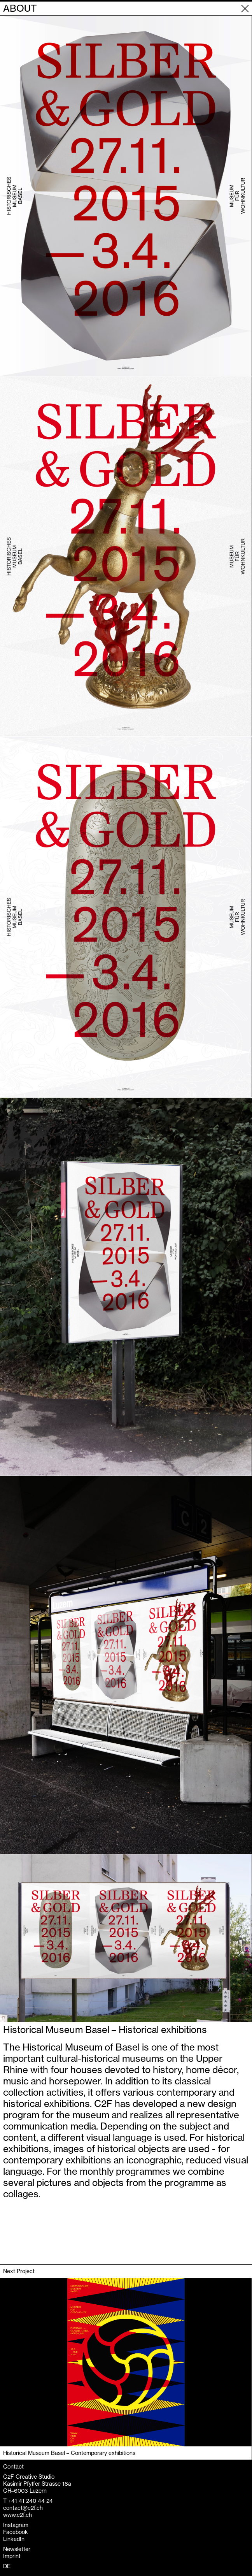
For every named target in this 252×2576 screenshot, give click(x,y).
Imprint (12, 2556)
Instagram (15, 2525)
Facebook (15, 2532)
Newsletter (16, 2549)
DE (6, 2566)
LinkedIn (13, 2539)
